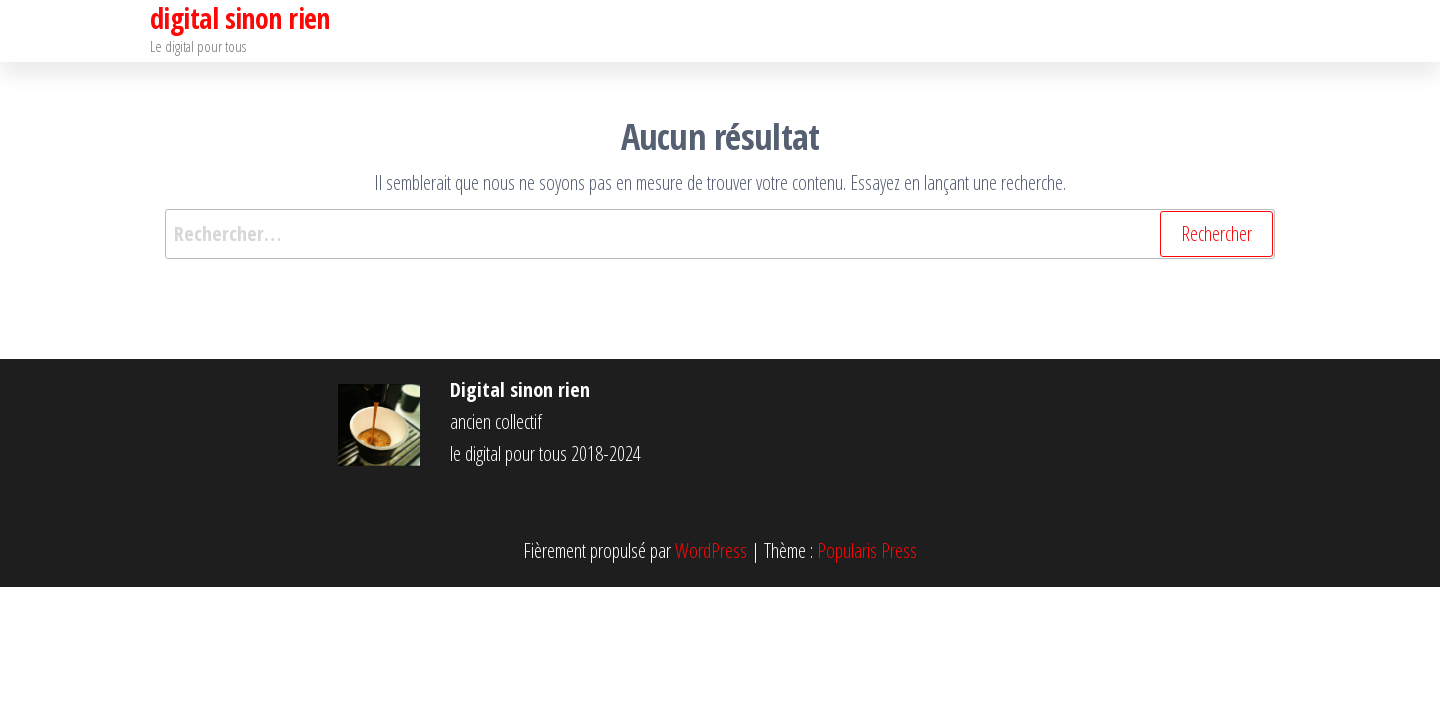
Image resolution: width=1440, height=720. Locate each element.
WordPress (711, 550)
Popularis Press (867, 550)
